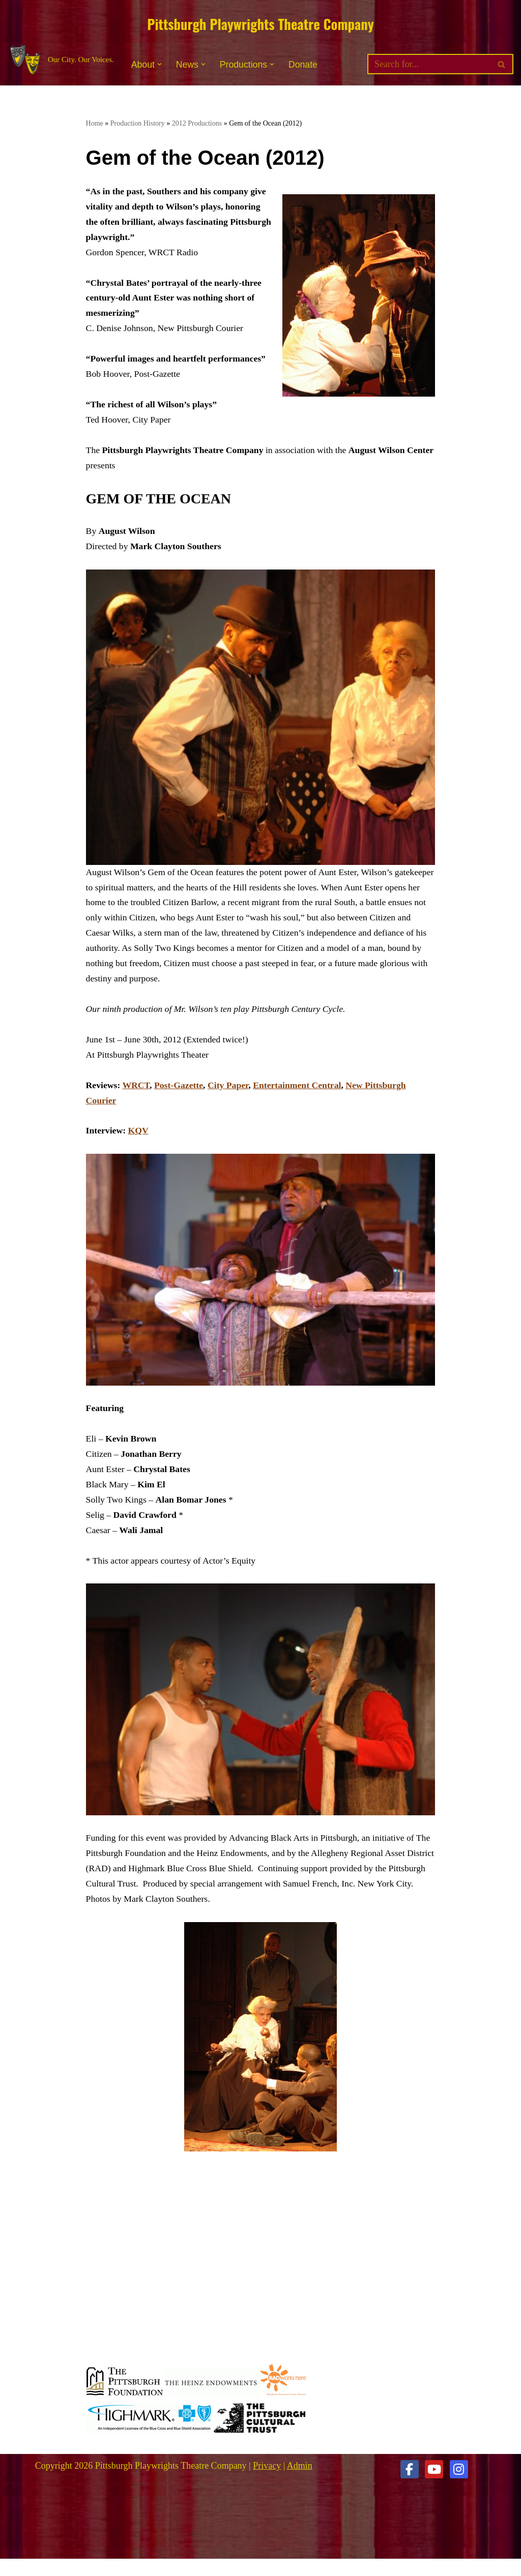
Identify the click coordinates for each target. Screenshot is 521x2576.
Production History (137, 124)
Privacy (267, 2483)
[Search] (428, 65)
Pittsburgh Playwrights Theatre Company (260, 24)
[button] (160, 65)
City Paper (230, 1097)
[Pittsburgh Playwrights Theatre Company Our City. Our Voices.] (61, 61)
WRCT (137, 1097)
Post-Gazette (180, 1097)
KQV (139, 1144)
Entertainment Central (300, 1097)
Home (94, 124)
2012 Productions (197, 124)
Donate (305, 66)
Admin (299, 2483)
